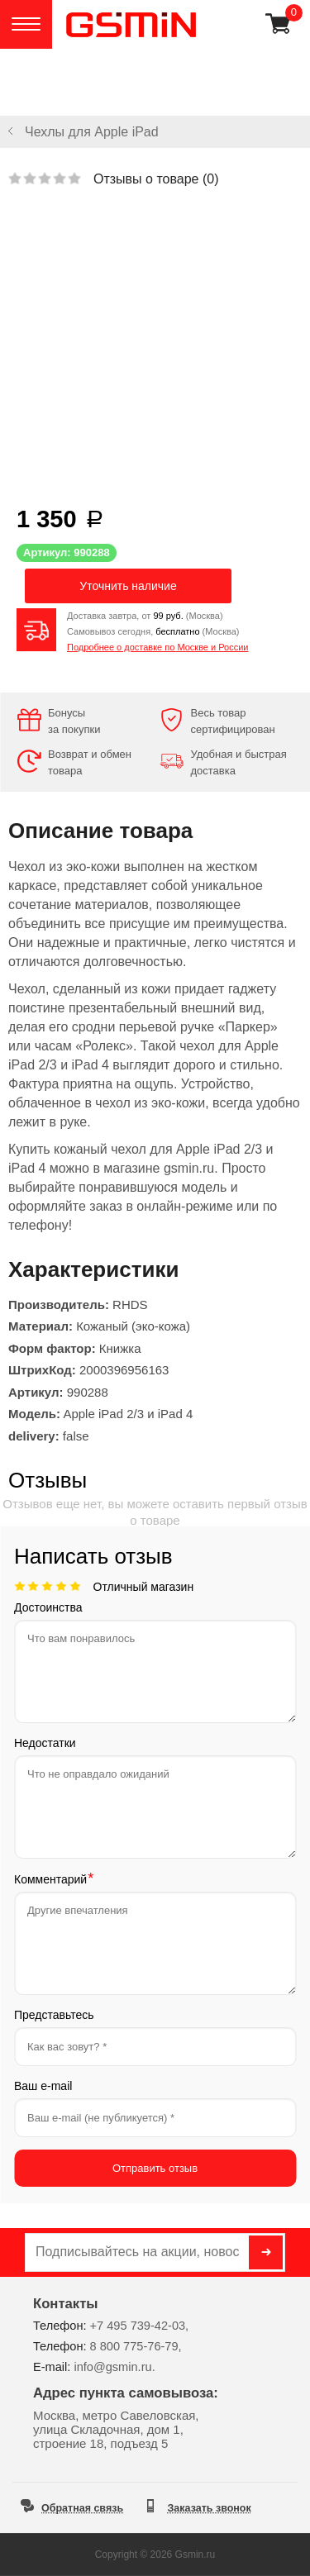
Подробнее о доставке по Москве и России (158, 647)
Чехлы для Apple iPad (92, 132)
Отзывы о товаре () (155, 179)
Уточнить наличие (127, 586)
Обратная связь (82, 2508)
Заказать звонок (209, 2508)
